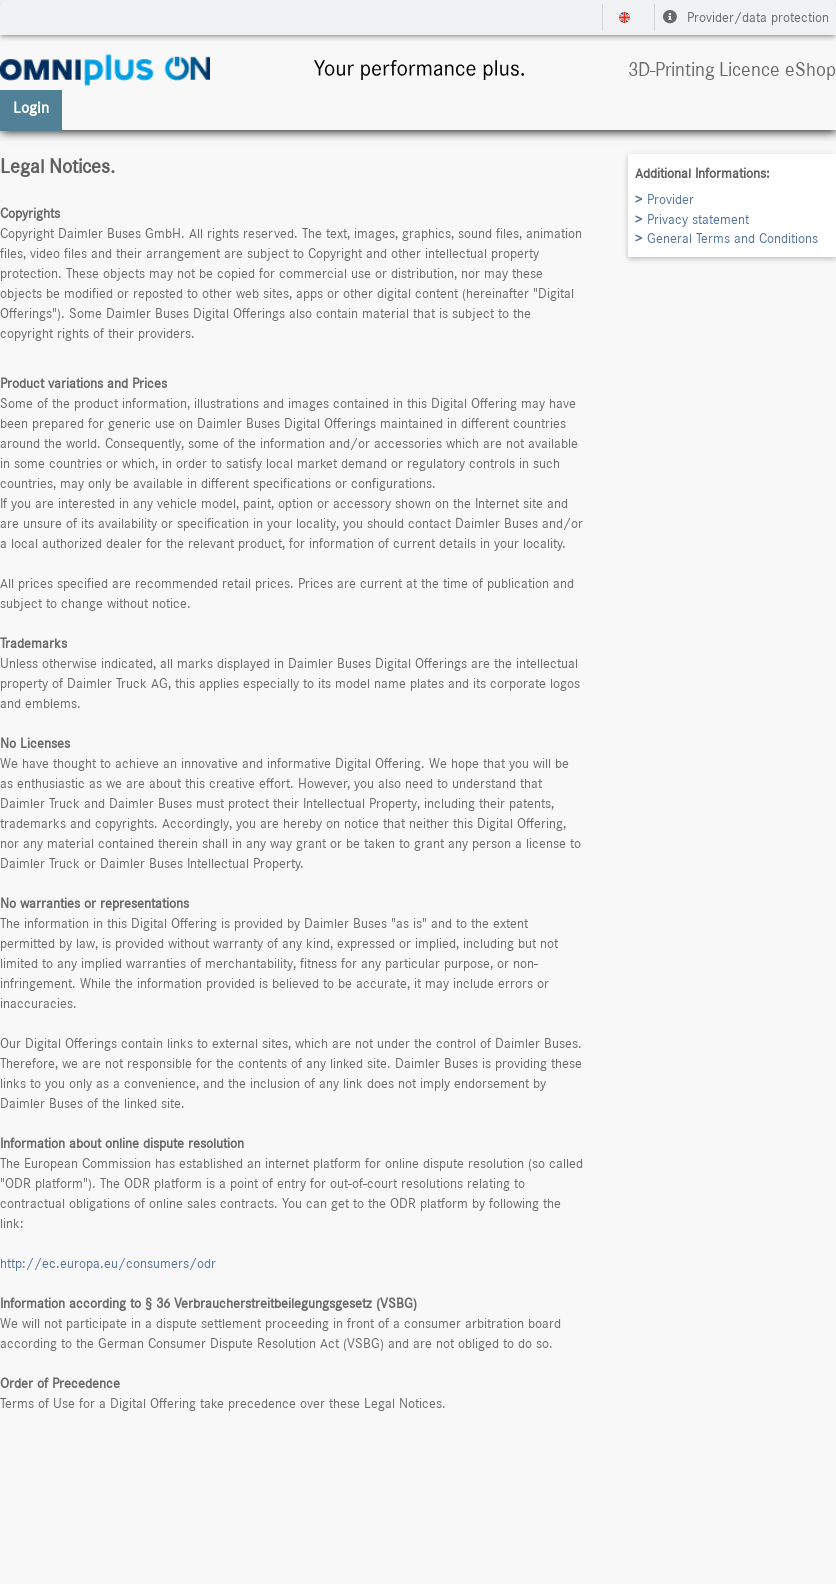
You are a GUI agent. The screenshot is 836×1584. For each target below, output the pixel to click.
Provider (670, 200)
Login (31, 108)
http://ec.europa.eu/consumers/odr (108, 1264)
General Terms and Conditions (732, 239)
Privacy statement (698, 220)
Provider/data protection (746, 18)
